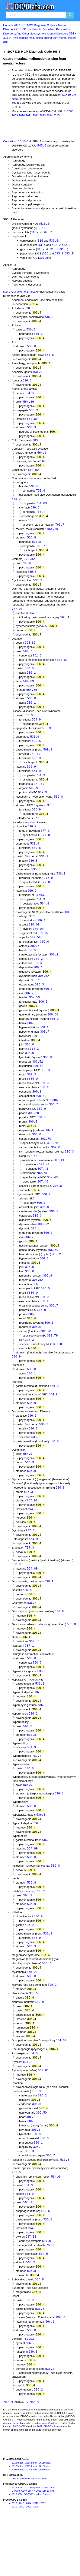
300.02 (43, 951)
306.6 (48, 1009)
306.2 (53, 973)
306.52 (43, 995)
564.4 (64, 627)
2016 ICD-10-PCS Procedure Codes (30, 2550)
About (15, 2535)
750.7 (40, 519)
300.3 (38, 978)
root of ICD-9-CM (16, 2483)
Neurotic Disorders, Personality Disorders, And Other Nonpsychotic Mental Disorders (39, 34)
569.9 (28, 728)
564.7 (27, 662)
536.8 (30, 332)
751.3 (37, 666)
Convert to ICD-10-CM (17, 142)
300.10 (37, 1057)
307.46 (42, 1207)
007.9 (42, 807)
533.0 (58, 255)
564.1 (27, 1939)
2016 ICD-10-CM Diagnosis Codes (30, 2544)
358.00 (32, 2017)
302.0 (55, 1172)
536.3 (38, 337)
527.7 (27, 2110)
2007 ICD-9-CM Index (48, 2483)
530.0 (53, 242)
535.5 (27, 1626)
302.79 (52, 1167)
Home (7, 25)
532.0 (56, 247)
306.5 (34, 2459)
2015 (56, 116)
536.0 (48, 320)
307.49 (52, 1203)
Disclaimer (41, 2535)
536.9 (46, 741)
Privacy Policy (27, 2535)
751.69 (41, 510)
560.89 (62, 671)
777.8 (45, 851)
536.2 (44, 225)
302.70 (45, 1163)
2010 (22, 116)
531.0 (52, 251)
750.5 (50, 2298)
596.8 (33, 493)
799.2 (40, 1934)
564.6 (33, 2101)
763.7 (59, 533)
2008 (70, 112)
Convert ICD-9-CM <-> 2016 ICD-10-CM (33, 2547)
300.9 (67, 930)
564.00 (33, 476)
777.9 (45, 846)
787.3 (29, 1582)
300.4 (37, 987)
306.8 (31, 969)
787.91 (17, 618)
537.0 (46, 2293)
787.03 (28, 2394)
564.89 (30, 398)
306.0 (44, 960)
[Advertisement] (34, 129)
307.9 (31, 1097)
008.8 (60, 2372)
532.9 (66, 247)
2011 (29, 116)
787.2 (30, 1564)
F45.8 (41, 147)
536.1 (31, 684)
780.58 (41, 1198)
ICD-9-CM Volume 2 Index (19, 294)
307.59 (35, 956)
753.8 (40, 498)
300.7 (44, 1053)
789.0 (36, 446)
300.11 (40, 229)
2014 (50, 116)
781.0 (16, 2223)
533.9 (68, 255)
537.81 (43, 2118)
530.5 (36, 754)
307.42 (44, 1189)
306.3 (37, 982)
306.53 (38, 1088)
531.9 (62, 251)
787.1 (29, 1683)
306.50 (52, 1035)
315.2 (34, 1070)
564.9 (46, 234)
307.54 (44, 260)
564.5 (32, 623)
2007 (41, 2526)
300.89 (41, 1119)
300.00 (34, 942)
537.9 (49, 820)
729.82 (29, 568)
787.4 (36, 1796)
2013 (42, 116)
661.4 (32, 528)
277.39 (34, 767)
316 (33, 234)
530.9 (34, 750)
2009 (15, 116)
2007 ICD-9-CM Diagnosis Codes (34, 25)
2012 (36, 116)
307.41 (59, 1185)
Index (20, 2519)
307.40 (32, 1180)
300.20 (33, 1136)
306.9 (42, 1022)
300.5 (34, 965)
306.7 (29, 1013)
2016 (14, 2559)
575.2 (16, 506)
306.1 (40, 938)
